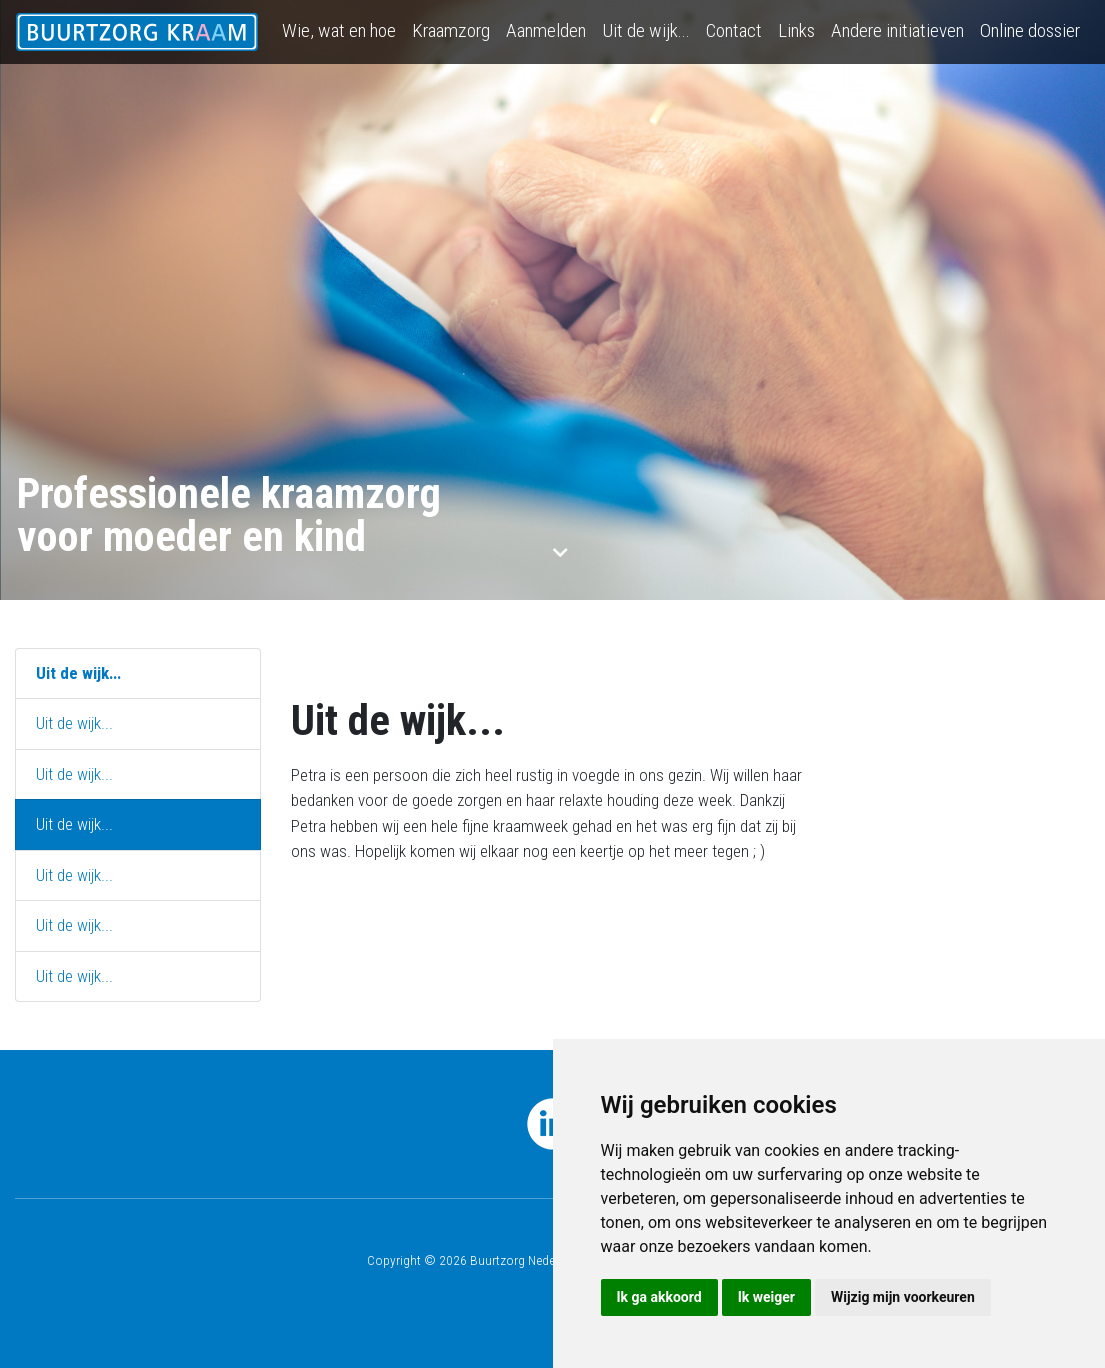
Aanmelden (546, 30)
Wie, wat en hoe (339, 30)
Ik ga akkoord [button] (659, 1297)
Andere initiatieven (897, 30)
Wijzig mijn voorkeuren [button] (903, 1297)
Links (796, 30)
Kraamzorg (451, 30)
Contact (734, 30)
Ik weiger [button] (766, 1297)
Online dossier (1030, 30)
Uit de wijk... (646, 30)
